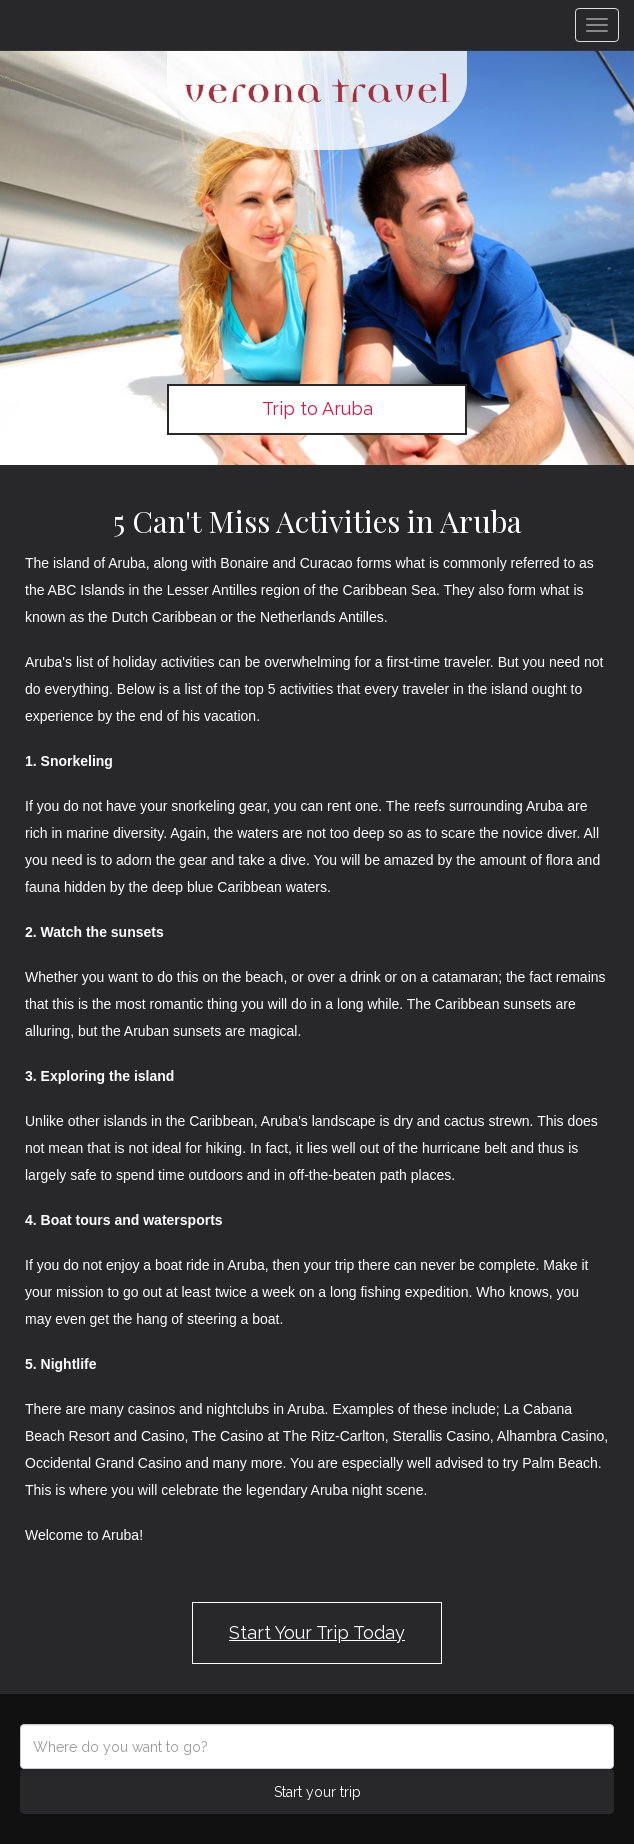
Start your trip (317, 1792)
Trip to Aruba (317, 408)
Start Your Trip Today (317, 1632)
